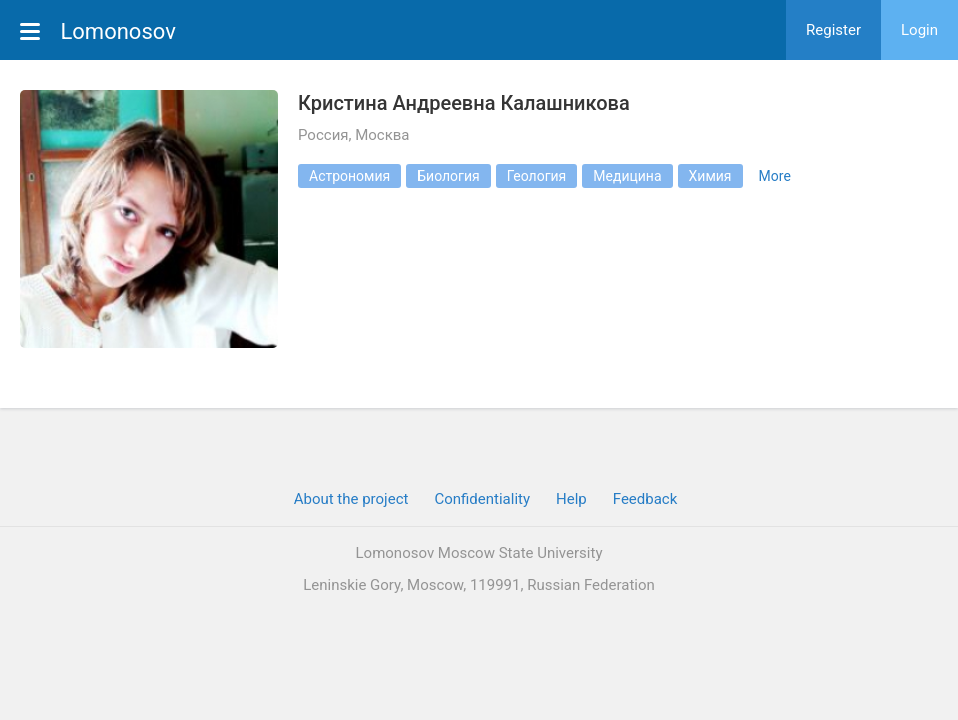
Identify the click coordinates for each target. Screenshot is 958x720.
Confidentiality (482, 499)
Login (919, 30)
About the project (351, 499)
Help (571, 499)
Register (833, 30)
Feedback (645, 499)
